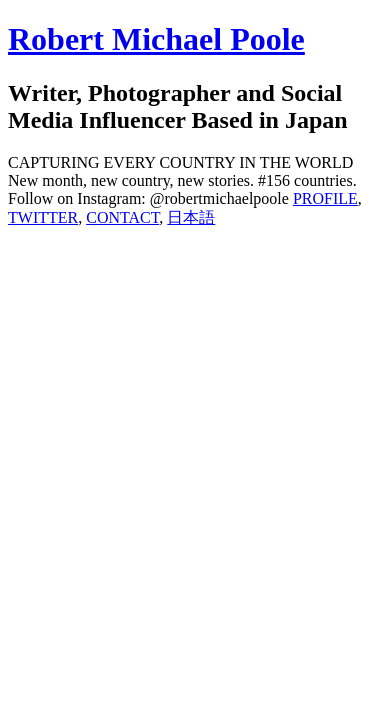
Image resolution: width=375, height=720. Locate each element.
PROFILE (325, 198)
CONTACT (122, 217)
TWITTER (43, 217)
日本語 (191, 217)
